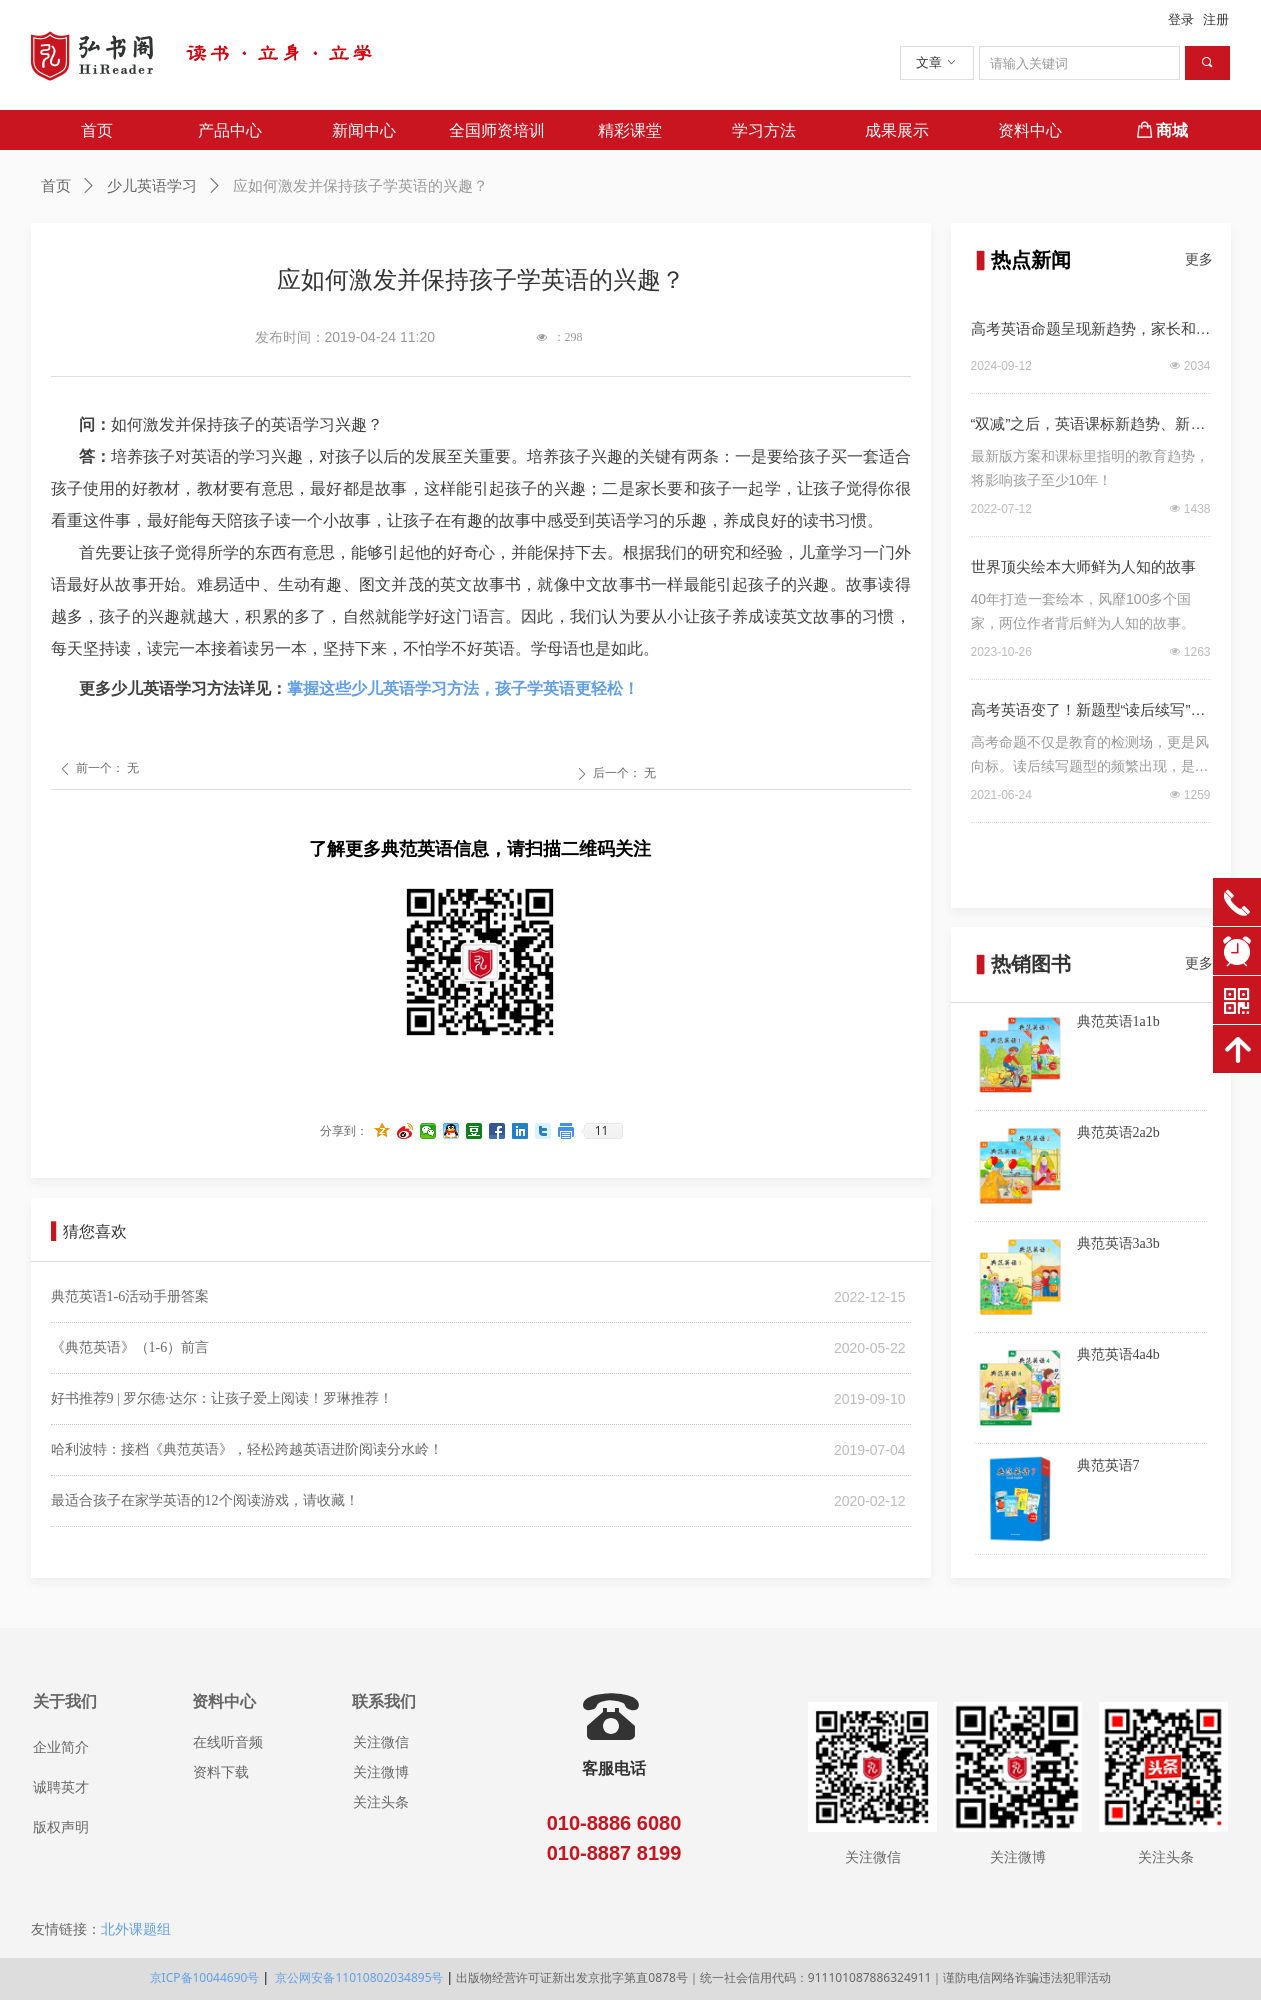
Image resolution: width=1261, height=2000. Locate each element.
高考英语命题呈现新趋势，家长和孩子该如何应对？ (1091, 332)
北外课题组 (136, 1929)
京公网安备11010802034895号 (357, 1977)
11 (602, 1131)
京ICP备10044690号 (205, 1977)
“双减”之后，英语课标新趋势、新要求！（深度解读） (1088, 427)
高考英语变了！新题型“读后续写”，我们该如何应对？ (1088, 713)
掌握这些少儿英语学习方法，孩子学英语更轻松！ (463, 688)
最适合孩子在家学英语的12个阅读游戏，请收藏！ (205, 1500)
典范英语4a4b (1118, 1354)
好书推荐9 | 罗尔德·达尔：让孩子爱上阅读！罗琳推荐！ (222, 1398)
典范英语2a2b (1118, 1132)
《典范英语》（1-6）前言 (130, 1347)
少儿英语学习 (152, 186)
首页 (56, 186)
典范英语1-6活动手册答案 (130, 1296)
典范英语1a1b (1118, 1021)
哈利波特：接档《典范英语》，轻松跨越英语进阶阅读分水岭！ (247, 1449)
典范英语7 (1108, 1465)
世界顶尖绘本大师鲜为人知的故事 (1083, 566)
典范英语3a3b (1118, 1243)
